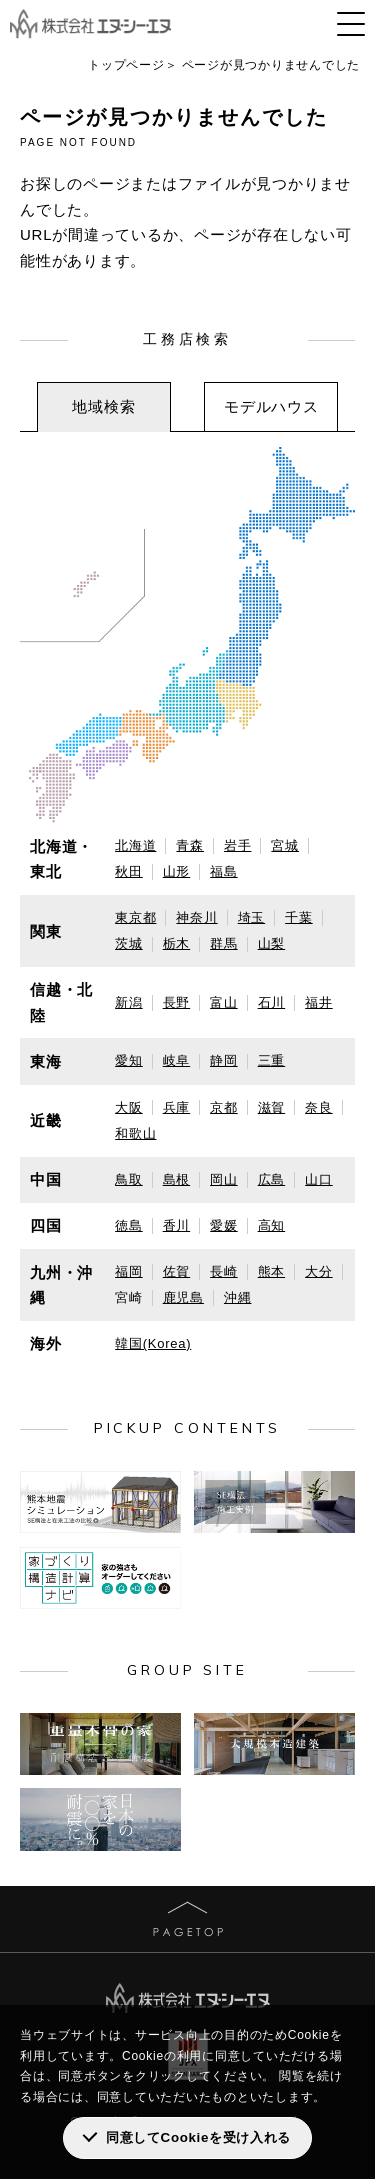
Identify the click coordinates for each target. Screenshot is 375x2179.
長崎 (224, 1271)
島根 (177, 1179)
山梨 (272, 943)
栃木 (177, 943)
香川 (177, 1225)
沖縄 (238, 1297)
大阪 (129, 1107)
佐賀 (177, 1271)
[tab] (104, 407)
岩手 (238, 845)
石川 (272, 1002)
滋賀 (272, 1107)
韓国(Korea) (153, 1343)
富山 (224, 1002)
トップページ (126, 65)
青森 (190, 845)
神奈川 (196, 917)
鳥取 (129, 1179)
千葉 (299, 917)
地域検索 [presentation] (103, 406)
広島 (272, 1179)
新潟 (129, 1002)
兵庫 (177, 1107)
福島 (224, 871)
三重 (272, 1060)
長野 (177, 1002)
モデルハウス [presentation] (271, 406)
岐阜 (177, 1060)
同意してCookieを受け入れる (198, 2137)
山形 (177, 871)
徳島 (129, 1225)
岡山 (224, 1179)
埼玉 (252, 917)
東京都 (135, 917)
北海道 (135, 845)
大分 (319, 1271)
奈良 (319, 1107)
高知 (272, 1225)
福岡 (129, 1271)
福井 (319, 1002)
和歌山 (135, 1133)
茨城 (129, 943)
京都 (224, 1107)
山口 (319, 1179)
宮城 (285, 845)
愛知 (129, 1060)
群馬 (224, 943)
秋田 (129, 871)
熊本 (272, 1271)
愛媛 (224, 1225)
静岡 (224, 1060)
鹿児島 (183, 1297)
